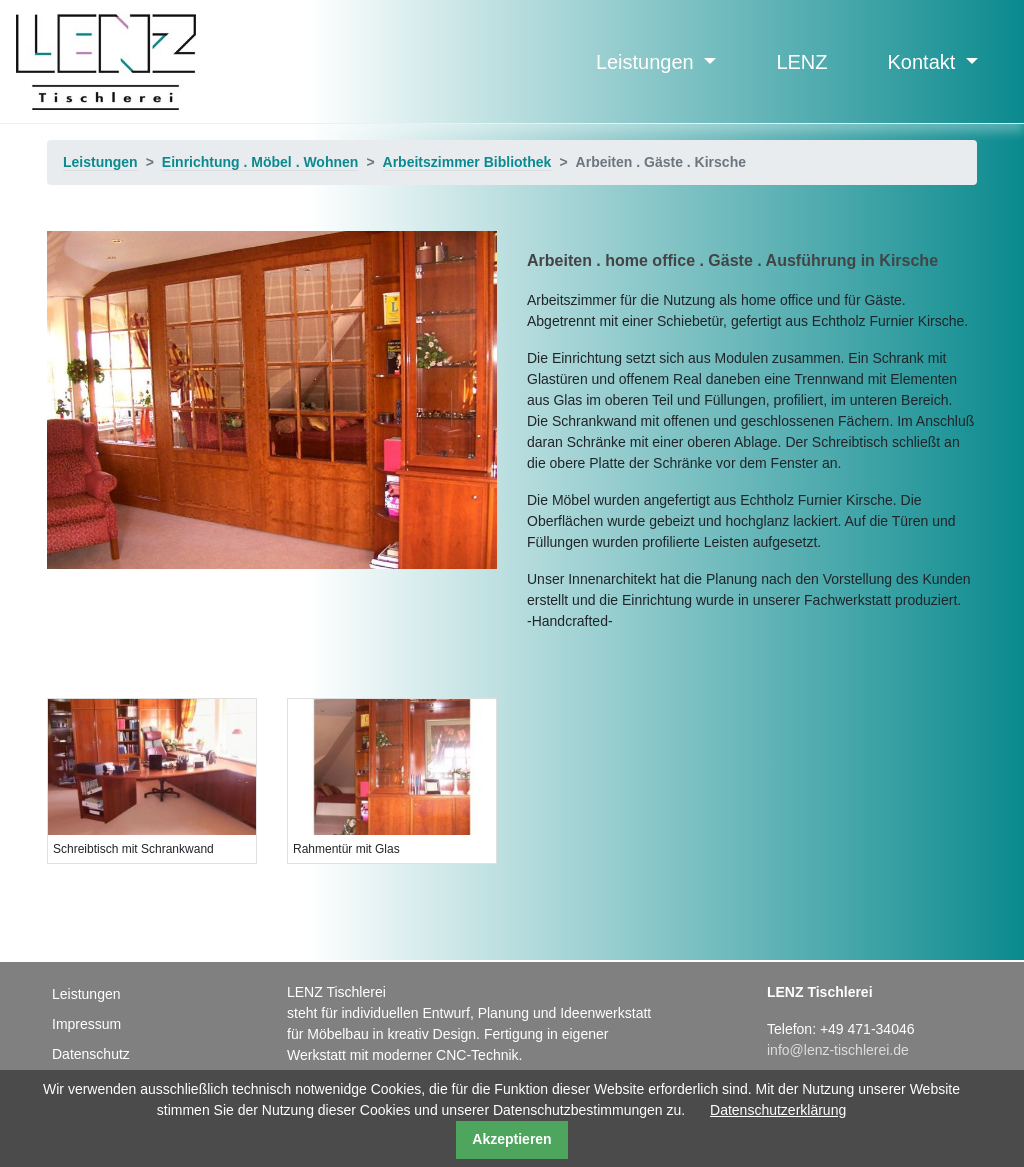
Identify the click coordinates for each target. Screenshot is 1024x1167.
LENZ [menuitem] (801, 62)
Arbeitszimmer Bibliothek (467, 162)
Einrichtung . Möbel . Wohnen (260, 162)
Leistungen (647, 62)
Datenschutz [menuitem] (91, 1054)
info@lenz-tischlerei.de (838, 1050)
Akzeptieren (511, 1139)
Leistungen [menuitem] (86, 994)
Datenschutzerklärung (778, 1110)
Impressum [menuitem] (86, 1024)
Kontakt (924, 62)
